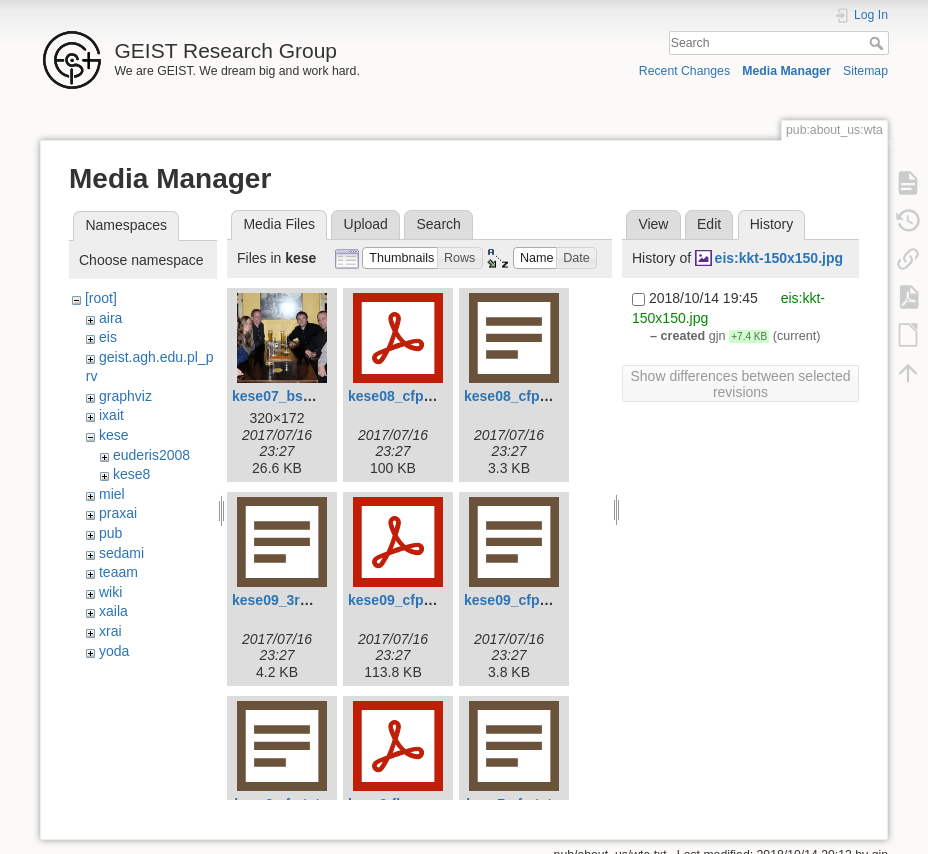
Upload (366, 224)
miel (112, 494)
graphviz (125, 396)
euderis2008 (151, 455)
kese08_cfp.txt (512, 396)
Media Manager (786, 71)
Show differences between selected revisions (741, 384)
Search (878, 43)
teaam (118, 572)
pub (110, 533)
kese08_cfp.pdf (398, 396)
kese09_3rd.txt (280, 600)
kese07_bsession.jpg (302, 396)
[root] (101, 298)
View (653, 224)
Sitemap (865, 71)
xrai (110, 631)
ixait (111, 415)
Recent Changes (684, 71)
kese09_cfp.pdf (398, 600)
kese (114, 435)
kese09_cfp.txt (512, 600)
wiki (110, 592)
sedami (121, 553)
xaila (113, 611)
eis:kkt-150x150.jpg (779, 258)
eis (108, 337)
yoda (114, 651)
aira (110, 318)
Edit (709, 224)
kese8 (131, 474)
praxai (118, 513)
